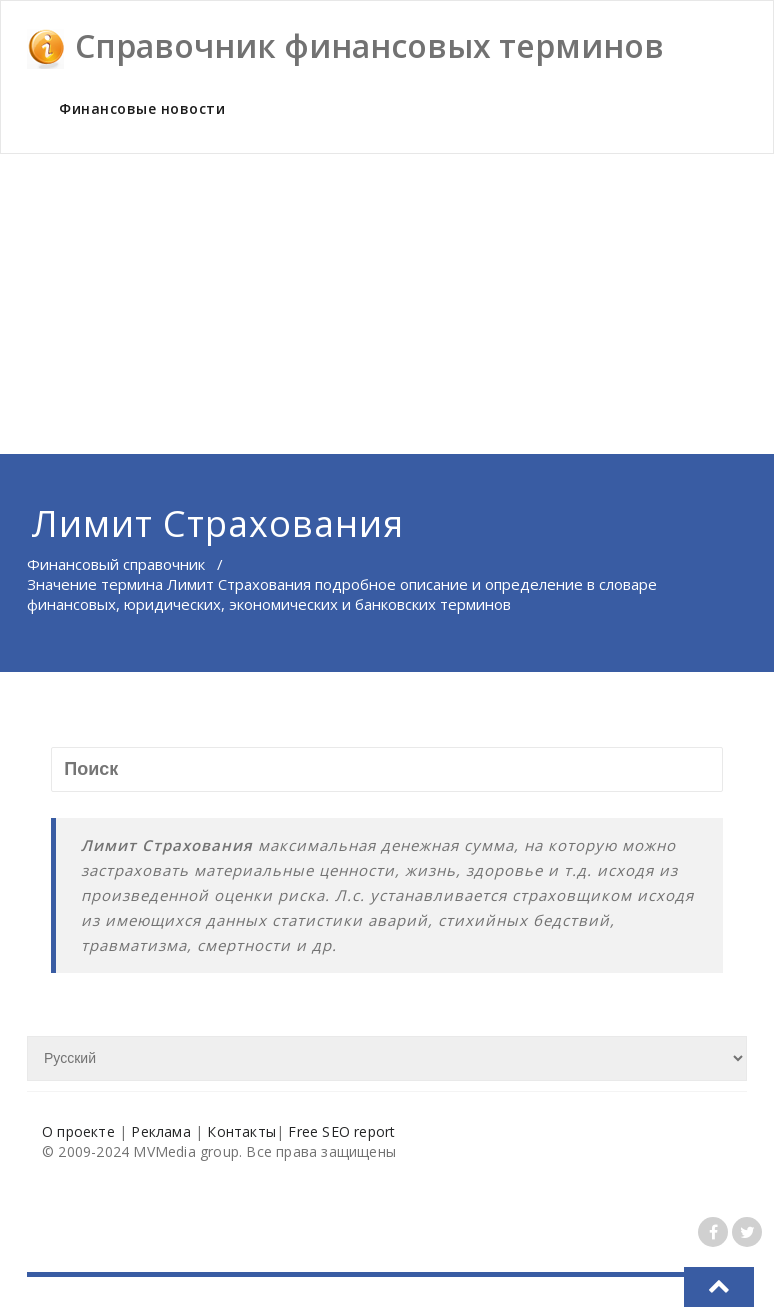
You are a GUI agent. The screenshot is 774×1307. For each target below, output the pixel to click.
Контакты (241, 1131)
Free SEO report (341, 1131)
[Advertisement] (387, 304)
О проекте (78, 1131)
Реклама (160, 1131)
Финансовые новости (142, 108)
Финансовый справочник (116, 564)
